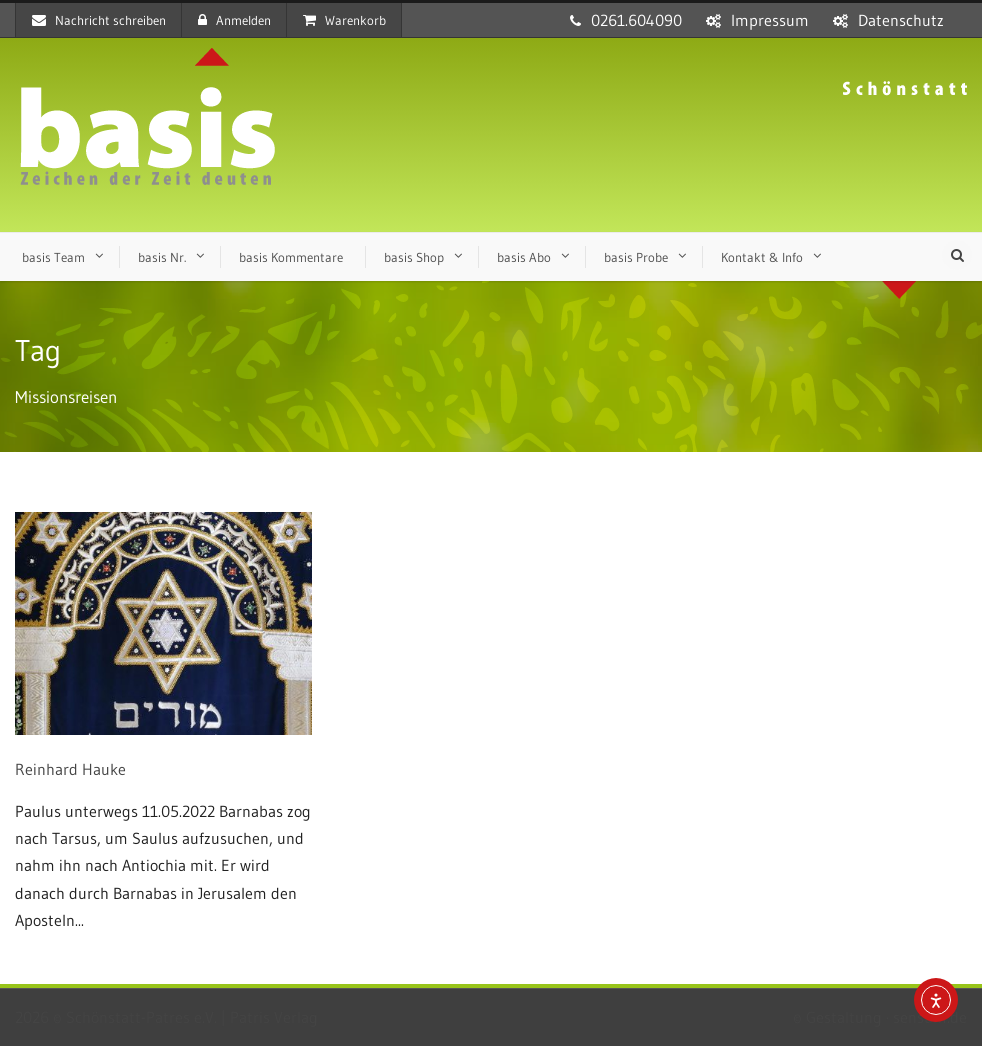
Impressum (770, 20)
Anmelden (234, 20)
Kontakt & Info (762, 257)
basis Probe (636, 257)
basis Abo (524, 257)
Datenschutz (901, 20)
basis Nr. (162, 257)
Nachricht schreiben (99, 20)
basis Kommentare (291, 257)
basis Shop (414, 257)
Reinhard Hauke (70, 769)
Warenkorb (344, 20)
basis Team (53, 257)
